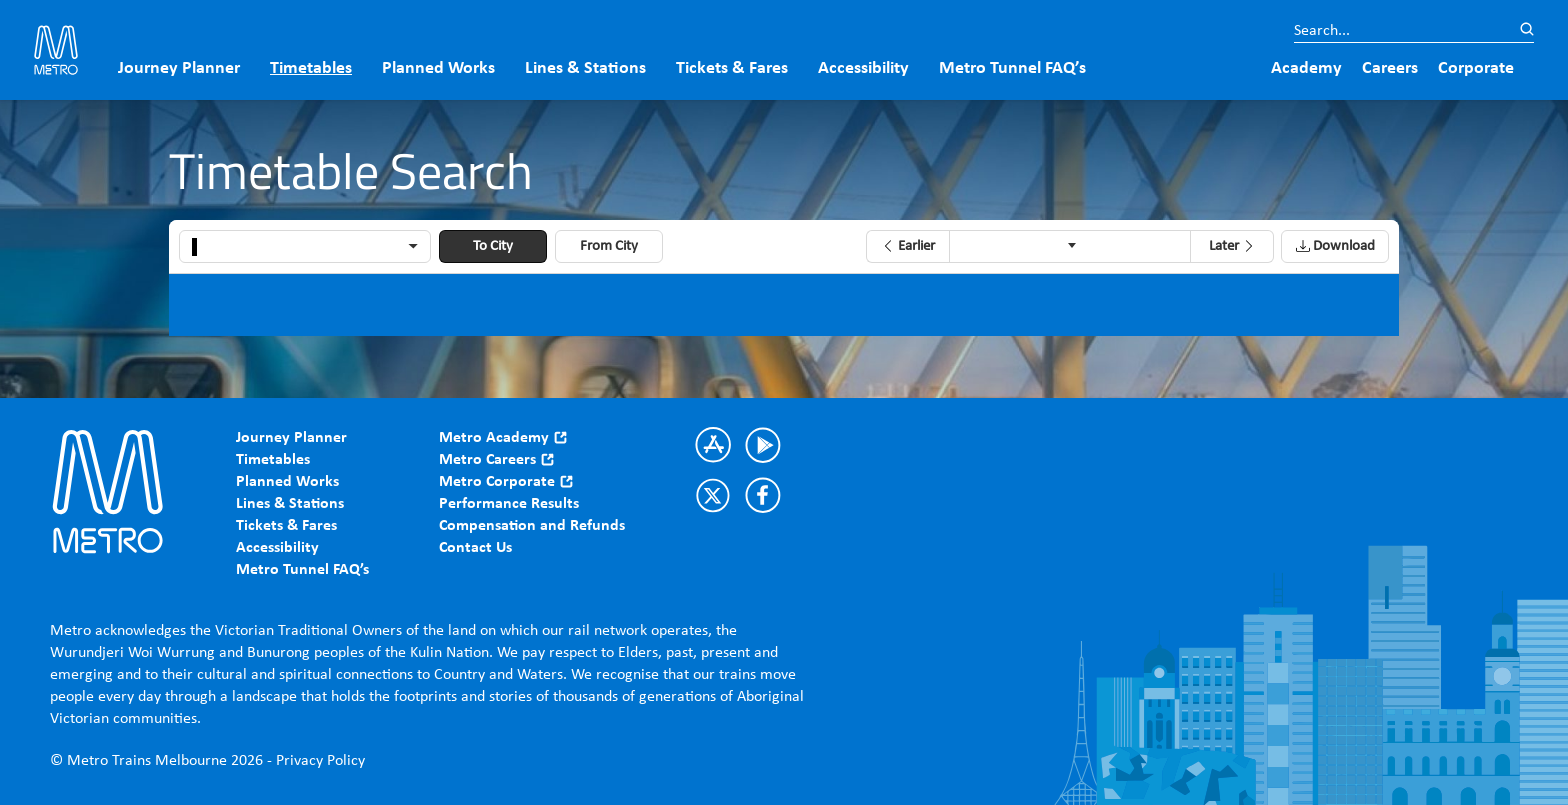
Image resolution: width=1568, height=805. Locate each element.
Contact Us (475, 548)
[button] (907, 246)
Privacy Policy (320, 761)
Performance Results (509, 504)
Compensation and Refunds (532, 526)
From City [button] (609, 246)
